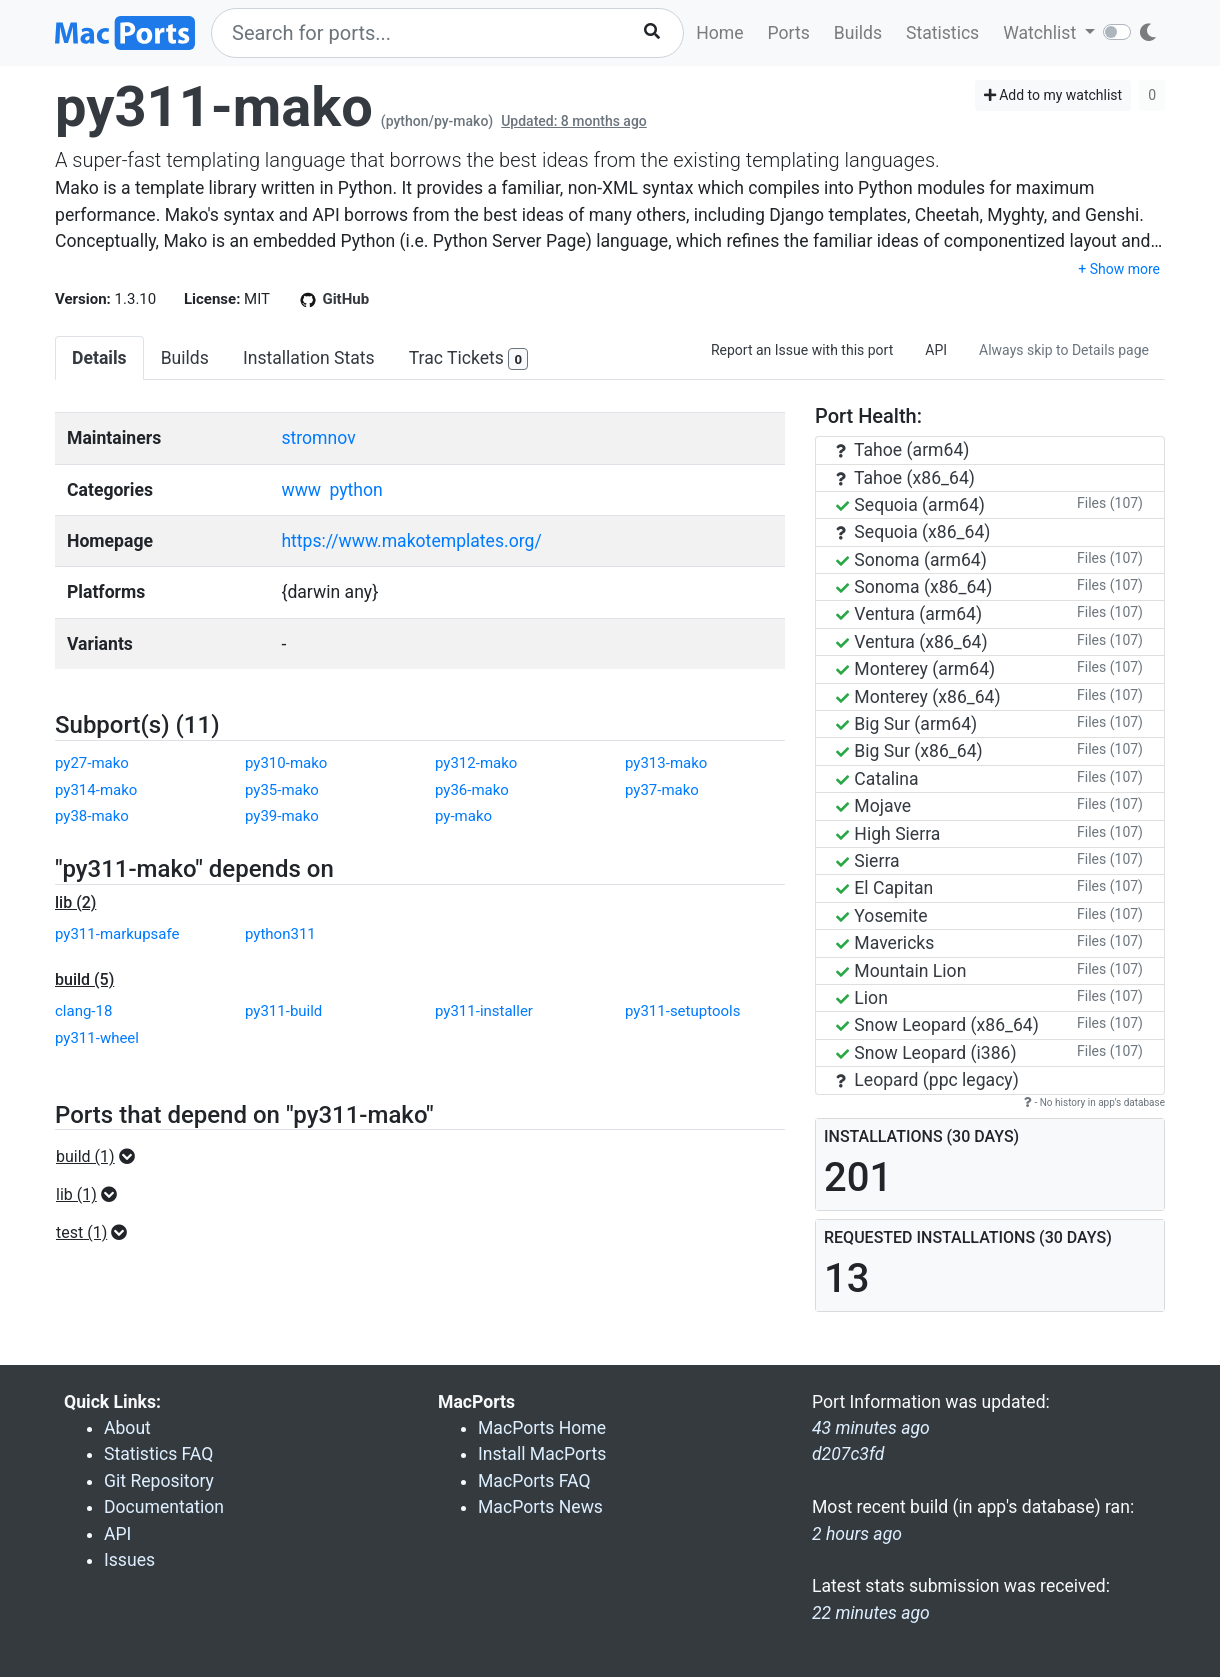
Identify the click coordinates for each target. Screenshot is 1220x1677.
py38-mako (92, 816)
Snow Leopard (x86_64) (937, 1025)
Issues (129, 1560)
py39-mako (282, 816)
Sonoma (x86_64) (914, 587)
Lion (862, 998)
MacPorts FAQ (534, 1481)
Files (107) (1110, 503)
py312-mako (476, 763)
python (355, 490)
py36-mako (472, 790)
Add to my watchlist (1053, 95)
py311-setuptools (682, 1011)
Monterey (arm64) (915, 669)
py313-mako (666, 763)
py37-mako (662, 790)
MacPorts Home (542, 1428)
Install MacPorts (542, 1454)
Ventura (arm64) (909, 614)
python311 (280, 934)
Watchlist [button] (1041, 33)
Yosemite (882, 916)
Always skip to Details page (1064, 350)
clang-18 (83, 1011)
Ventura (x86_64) (912, 642)
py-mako (463, 816)
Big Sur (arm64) (906, 724)
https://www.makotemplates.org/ (411, 541)
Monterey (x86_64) (918, 697)
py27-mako (92, 763)
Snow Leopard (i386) (926, 1053)
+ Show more (1119, 269)
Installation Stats (309, 358)
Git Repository (159, 1481)
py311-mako (214, 107)
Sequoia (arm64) (910, 505)
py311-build (283, 1011)
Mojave (873, 806)
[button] (101, 1157)
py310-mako (286, 763)
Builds (858, 33)
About (127, 1428)
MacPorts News (540, 1507)
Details (99, 358)
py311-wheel (97, 1038)
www (301, 490)
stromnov (318, 438)
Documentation (164, 1507)
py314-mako (96, 790)
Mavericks (885, 943)
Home (719, 33)
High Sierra (888, 834)
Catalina (877, 779)
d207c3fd (848, 1454)
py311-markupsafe (117, 934)
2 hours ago (857, 1534)
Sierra (868, 861)
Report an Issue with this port (802, 350)
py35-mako (282, 790)
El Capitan (884, 888)
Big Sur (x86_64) (909, 751)
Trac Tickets (469, 359)
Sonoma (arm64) (911, 560)
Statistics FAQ (158, 1454)
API (936, 350)
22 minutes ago (871, 1613)
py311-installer (484, 1011)
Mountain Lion (901, 971)
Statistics (942, 33)
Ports (789, 33)
